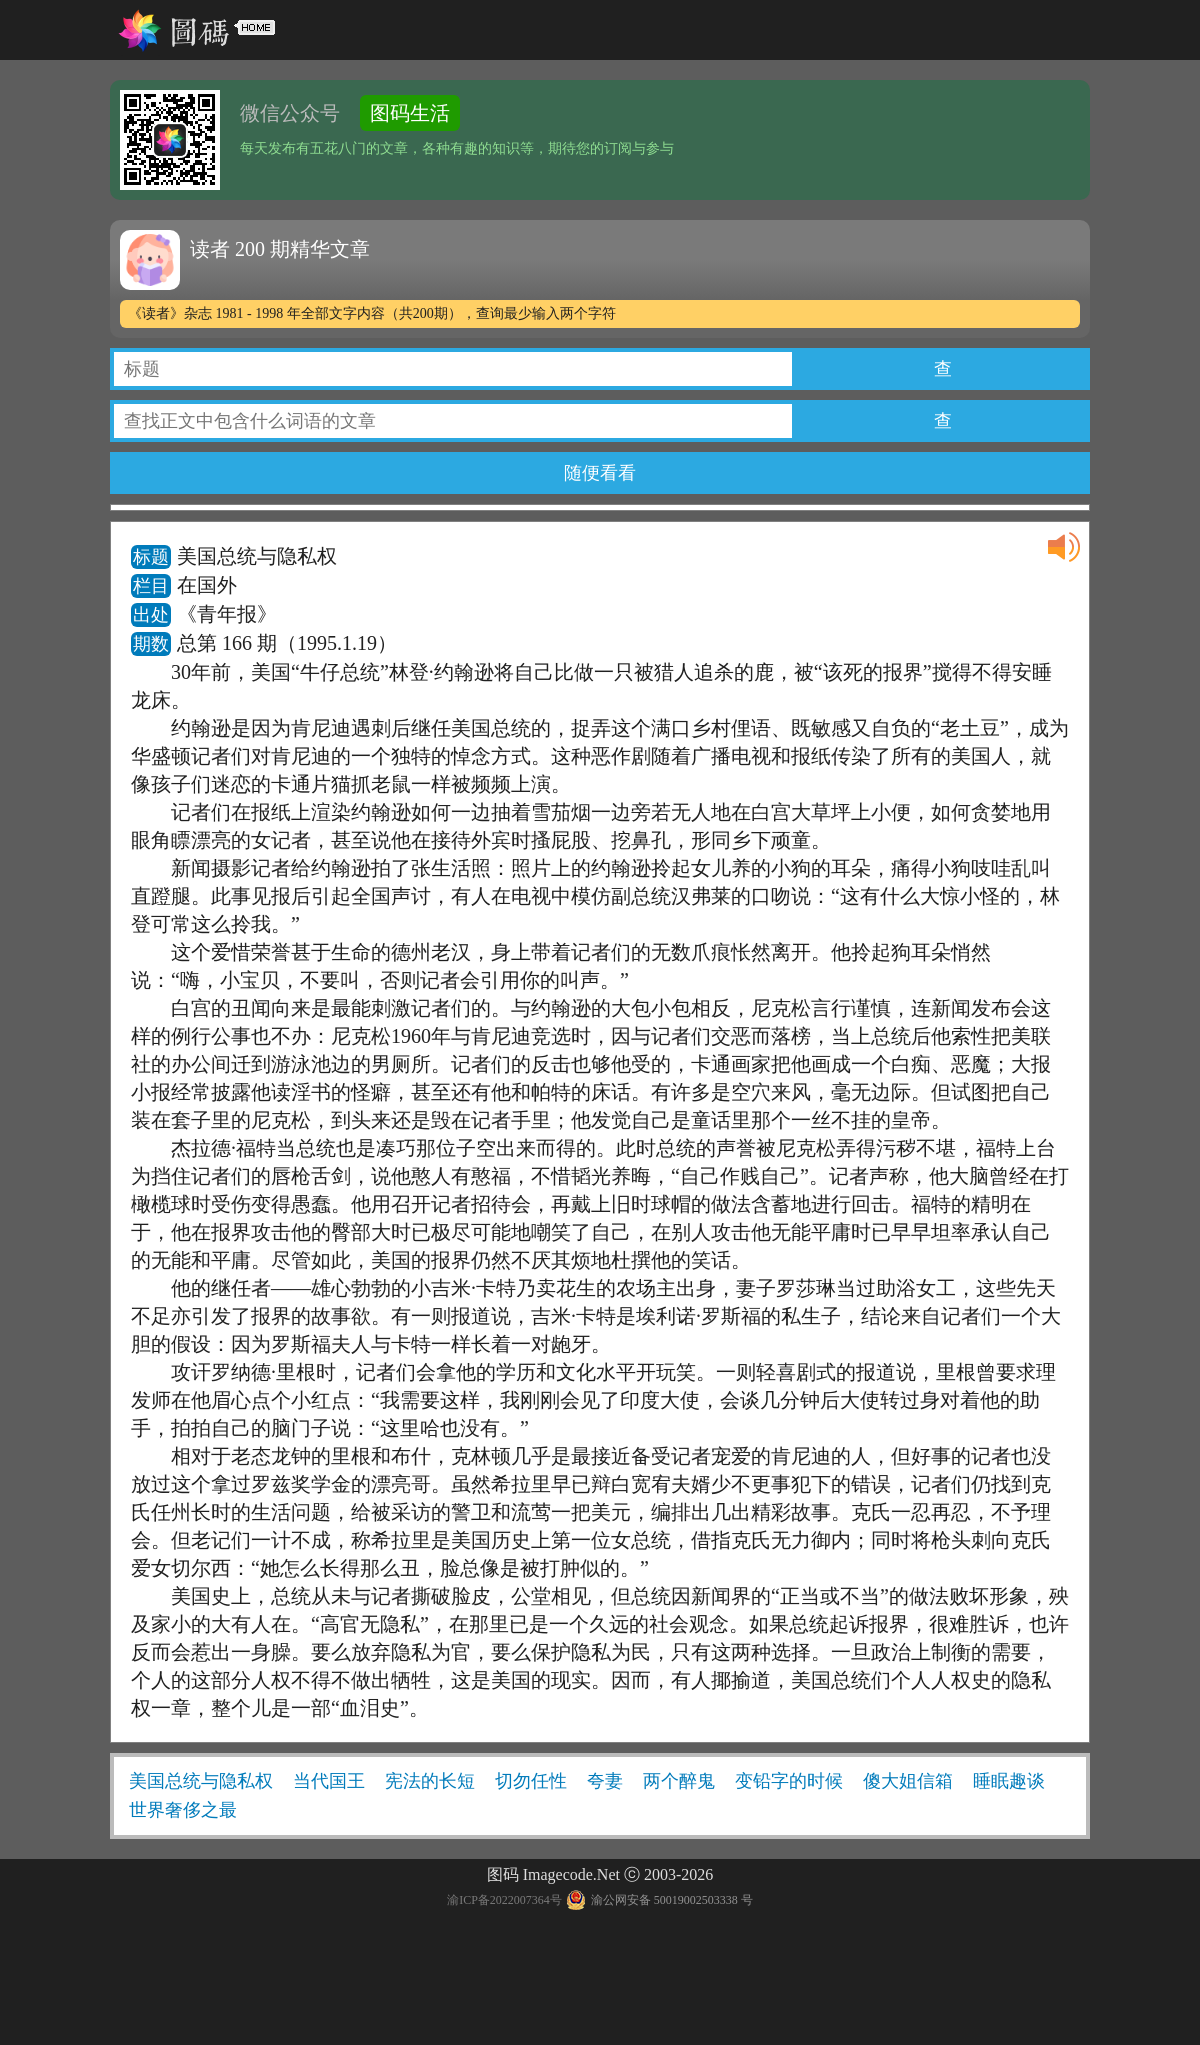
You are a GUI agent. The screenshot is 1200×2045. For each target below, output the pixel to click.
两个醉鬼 (679, 1781)
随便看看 (600, 473)
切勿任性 (531, 1781)
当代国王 (329, 1781)
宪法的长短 (430, 1781)
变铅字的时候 (789, 1781)
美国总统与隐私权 (201, 1781)
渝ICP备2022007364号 (504, 1900)
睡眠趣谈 (1009, 1781)
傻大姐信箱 (908, 1781)
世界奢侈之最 (183, 1810)
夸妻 (605, 1781)
